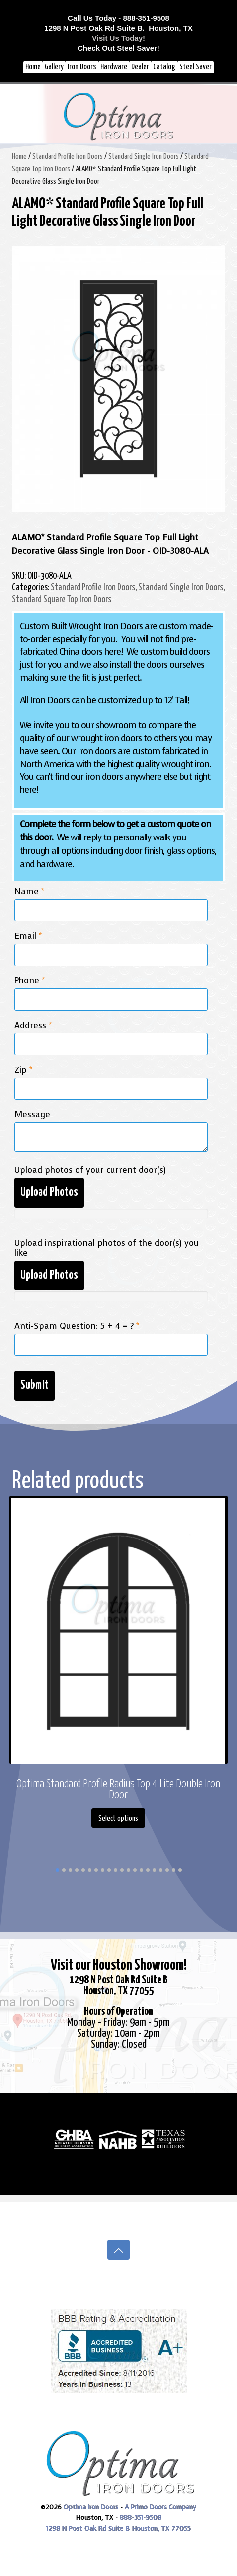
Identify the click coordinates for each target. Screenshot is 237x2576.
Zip (23, 1070)
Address (33, 1025)
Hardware (113, 67)
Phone (29, 981)
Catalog (164, 67)
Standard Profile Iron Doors (67, 156)
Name (29, 892)
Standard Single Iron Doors (143, 156)
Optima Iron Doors (91, 2507)
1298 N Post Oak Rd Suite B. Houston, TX (118, 28)
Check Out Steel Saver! (118, 48)
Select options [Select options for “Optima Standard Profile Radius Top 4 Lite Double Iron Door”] (118, 1818)
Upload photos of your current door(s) (90, 1170)
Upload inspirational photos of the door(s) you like (106, 1248)
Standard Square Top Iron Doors (61, 599)
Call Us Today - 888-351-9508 (118, 18)
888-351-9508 (140, 2517)
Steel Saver (195, 67)
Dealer (140, 67)
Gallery (54, 67)
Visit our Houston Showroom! (119, 1965)
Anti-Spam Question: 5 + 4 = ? (76, 1326)
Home (33, 67)
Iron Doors (82, 67)
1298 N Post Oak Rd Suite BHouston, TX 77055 (118, 1985)
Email (28, 936)
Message (32, 1115)
